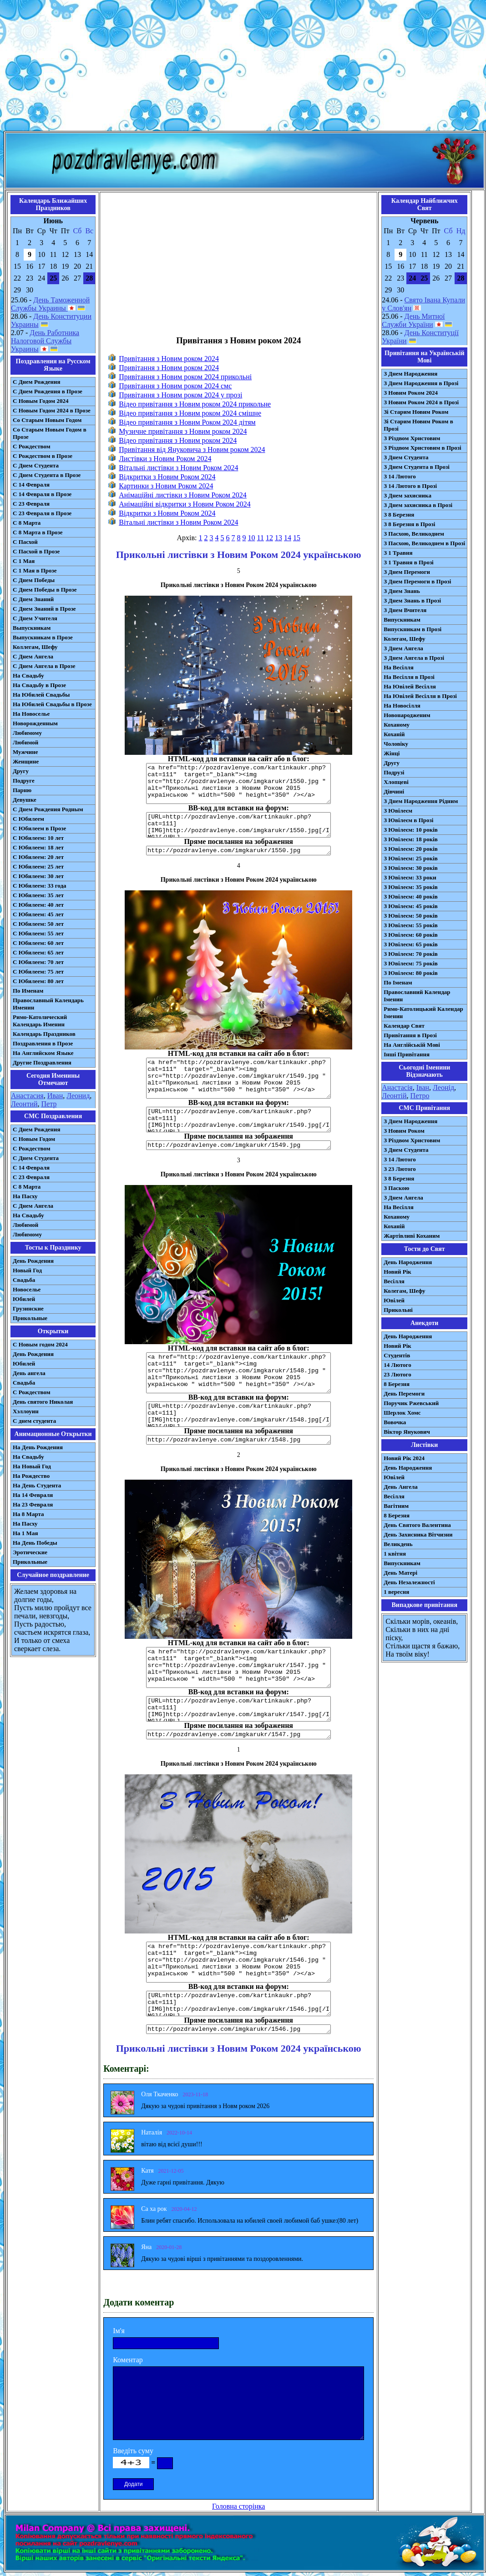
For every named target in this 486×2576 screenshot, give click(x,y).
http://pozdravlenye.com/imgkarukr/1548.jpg (238, 1440)
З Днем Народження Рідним (421, 801)
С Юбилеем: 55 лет (38, 933)
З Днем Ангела (403, 648)
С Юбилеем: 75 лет (38, 971)
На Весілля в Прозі (409, 676)
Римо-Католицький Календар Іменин (423, 1012)
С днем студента (34, 1420)
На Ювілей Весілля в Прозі (420, 696)
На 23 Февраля (33, 1504)
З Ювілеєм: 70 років (411, 953)
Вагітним (396, 1505)
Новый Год (27, 1270)
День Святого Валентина (417, 1524)
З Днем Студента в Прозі (417, 466)
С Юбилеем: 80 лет (38, 981)
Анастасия (27, 1096)
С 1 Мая (24, 560)
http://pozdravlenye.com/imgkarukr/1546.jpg (238, 2029)
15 (296, 538)
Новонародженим (407, 715)
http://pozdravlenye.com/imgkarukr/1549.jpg (238, 1145)
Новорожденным (35, 723)
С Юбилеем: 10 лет (38, 837)
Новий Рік (397, 1271)
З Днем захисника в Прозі (418, 505)
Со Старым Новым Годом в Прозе (49, 433)
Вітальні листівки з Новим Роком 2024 (178, 468)
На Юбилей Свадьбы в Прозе (52, 704)
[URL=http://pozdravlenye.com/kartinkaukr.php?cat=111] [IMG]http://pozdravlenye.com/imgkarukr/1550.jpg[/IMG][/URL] (238, 825)
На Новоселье (31, 713)
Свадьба (24, 1279)
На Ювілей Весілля (410, 686)
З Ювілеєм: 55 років (411, 925)
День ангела (29, 1373)
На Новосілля (402, 705)
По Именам (28, 990)
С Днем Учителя (35, 618)
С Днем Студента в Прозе (47, 475)
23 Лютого (397, 1374)
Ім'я (119, 2331)
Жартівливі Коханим (412, 1235)
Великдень (398, 1544)
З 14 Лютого (400, 476)
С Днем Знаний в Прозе (44, 608)
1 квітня (395, 1553)
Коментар (128, 2360)
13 (278, 538)
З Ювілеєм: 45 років (411, 906)
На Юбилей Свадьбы (41, 694)
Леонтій (394, 1096)
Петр (49, 1104)
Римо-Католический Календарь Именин (40, 1021)
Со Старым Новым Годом (47, 420)
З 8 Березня (399, 514)
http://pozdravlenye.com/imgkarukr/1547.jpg (238, 1734)
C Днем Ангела (33, 1205)
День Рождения (33, 1260)
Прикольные (30, 1318)
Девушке (24, 799)
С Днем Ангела (33, 656)
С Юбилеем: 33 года (39, 885)
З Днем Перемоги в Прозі (417, 581)
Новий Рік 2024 (404, 1458)
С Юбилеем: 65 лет (38, 952)
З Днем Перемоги (407, 571)
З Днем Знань (402, 591)
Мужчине (25, 751)
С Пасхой (25, 541)
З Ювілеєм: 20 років (411, 848)
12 (269, 538)
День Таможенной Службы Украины (50, 304)
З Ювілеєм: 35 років (411, 887)
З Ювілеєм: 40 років (411, 896)
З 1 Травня (398, 552)
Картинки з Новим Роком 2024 (166, 486)
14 (287, 538)
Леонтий (24, 1104)
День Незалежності (409, 1582)
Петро (420, 1096)
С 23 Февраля (31, 503)
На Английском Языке (43, 1052)
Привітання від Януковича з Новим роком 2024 (192, 449)
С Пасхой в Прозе (36, 551)
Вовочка (395, 1422)
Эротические (30, 1552)
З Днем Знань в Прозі (412, 600)
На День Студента (37, 1485)
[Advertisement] (243, 67)
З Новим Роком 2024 (411, 392)
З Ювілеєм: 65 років (411, 944)
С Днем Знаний (33, 599)
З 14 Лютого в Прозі (410, 485)
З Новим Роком (404, 1130)
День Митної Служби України (413, 320)
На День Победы (35, 1542)
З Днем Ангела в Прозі (414, 657)
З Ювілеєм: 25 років (411, 858)
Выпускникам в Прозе (43, 637)
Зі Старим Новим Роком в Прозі (418, 425)
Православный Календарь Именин (48, 1004)
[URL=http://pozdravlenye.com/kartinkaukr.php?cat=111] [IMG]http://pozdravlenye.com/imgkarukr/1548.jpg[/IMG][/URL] (238, 1414)
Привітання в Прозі (410, 1035)
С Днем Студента (36, 465)
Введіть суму (133, 2451)
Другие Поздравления (42, 1062)
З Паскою (396, 1188)
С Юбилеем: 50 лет (38, 923)
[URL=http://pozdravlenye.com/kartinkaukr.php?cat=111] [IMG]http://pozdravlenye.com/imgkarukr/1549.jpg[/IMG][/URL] (238, 1119)
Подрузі (394, 772)
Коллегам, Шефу (35, 646)
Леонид (78, 1096)
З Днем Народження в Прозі (421, 383)
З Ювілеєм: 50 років (411, 915)
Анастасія (397, 1087)
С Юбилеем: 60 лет (38, 942)
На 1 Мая (25, 1533)
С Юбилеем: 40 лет (38, 904)
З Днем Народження (410, 373)
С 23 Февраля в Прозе (42, 513)
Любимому (27, 732)
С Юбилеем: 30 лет (38, 876)
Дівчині (394, 791)
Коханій (394, 734)
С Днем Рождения (37, 381)
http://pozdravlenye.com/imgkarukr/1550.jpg (238, 850)
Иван (55, 1096)
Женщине (26, 761)
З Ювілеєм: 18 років (411, 839)
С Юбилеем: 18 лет (38, 847)
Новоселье (26, 1289)
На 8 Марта (28, 1514)
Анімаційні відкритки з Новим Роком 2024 (184, 504)
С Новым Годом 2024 (40, 400)
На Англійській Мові (412, 1044)
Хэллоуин (26, 1411)
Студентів (397, 1355)
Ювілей (394, 1300)
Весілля (394, 1281)
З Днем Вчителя (405, 610)
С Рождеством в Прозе (42, 455)
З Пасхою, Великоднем (414, 533)
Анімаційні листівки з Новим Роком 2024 (183, 495)
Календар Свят (404, 1025)
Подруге (24, 780)
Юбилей (24, 1299)
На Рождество (31, 1475)
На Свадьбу (28, 675)
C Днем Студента (36, 1158)
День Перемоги (404, 1393)
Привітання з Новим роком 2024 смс (175, 386)
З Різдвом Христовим (412, 438)
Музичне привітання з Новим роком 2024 (183, 431)
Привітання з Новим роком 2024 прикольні (185, 377)
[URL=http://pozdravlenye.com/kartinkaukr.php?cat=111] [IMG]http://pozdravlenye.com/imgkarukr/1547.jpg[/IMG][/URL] (238, 1709)
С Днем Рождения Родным (48, 809)
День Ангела (401, 1486)
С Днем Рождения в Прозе (47, 391)
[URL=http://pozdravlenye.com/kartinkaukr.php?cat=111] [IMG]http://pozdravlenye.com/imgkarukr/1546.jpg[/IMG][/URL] (238, 2003)
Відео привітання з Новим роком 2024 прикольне (195, 404)
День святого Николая (43, 1401)
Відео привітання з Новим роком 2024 (178, 440)
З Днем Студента (406, 457)
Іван (422, 1087)
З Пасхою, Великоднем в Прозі (424, 543)
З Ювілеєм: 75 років (411, 963)
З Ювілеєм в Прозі (408, 820)
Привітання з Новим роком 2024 (169, 358)
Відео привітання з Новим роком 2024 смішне (190, 413)
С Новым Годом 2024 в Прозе (52, 410)
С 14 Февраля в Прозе (42, 494)
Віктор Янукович (407, 1431)
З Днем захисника (407, 495)
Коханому (397, 724)
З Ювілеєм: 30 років (411, 867)
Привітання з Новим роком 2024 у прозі (180, 395)
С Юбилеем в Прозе (39, 828)
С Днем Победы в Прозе (45, 589)
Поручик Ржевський (411, 1403)
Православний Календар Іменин (417, 996)
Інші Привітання (407, 1054)
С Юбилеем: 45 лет (38, 914)
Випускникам (402, 619)
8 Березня (397, 1384)
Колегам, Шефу (404, 638)
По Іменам (398, 982)
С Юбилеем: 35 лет (38, 895)
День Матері (400, 1572)
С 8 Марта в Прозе (38, 532)
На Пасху (25, 1196)
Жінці (392, 753)
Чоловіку (396, 743)
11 (260, 538)
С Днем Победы (34, 580)
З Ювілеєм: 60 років (411, 934)
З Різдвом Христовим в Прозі (422, 447)
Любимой (25, 742)
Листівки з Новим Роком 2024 (165, 458)
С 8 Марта (26, 522)
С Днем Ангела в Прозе (44, 666)
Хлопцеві (396, 781)
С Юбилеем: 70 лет (38, 962)
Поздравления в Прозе (43, 1043)
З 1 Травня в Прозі (409, 562)
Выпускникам (32, 627)
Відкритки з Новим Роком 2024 (167, 477)
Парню (22, 790)
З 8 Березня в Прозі (409, 524)
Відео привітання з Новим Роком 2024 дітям (187, 422)
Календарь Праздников (44, 1033)
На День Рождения (38, 1447)
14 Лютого (397, 1364)
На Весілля (398, 667)
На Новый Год (32, 1466)
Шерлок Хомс (402, 1412)
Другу (21, 771)
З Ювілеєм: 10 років (411, 829)
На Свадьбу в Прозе (39, 685)
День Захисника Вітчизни (418, 1534)
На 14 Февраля (33, 1494)
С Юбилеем (28, 818)
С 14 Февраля (31, 484)
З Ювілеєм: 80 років (411, 972)
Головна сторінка (238, 2506)
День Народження (408, 1262)
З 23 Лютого (400, 1168)
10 (251, 538)
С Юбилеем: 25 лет (38, 866)
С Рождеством (32, 446)
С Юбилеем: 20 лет (38, 857)
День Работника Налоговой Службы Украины (45, 341)
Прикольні (398, 1309)
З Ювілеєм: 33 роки (410, 877)
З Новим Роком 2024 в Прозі (421, 402)
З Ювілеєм (398, 810)
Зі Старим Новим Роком (416, 411)
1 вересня (396, 1591)
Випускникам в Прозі (412, 629)
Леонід (443, 1087)
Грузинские (28, 1308)
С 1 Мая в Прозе (35, 570)
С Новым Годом (34, 1138)
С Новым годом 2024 (40, 1344)
